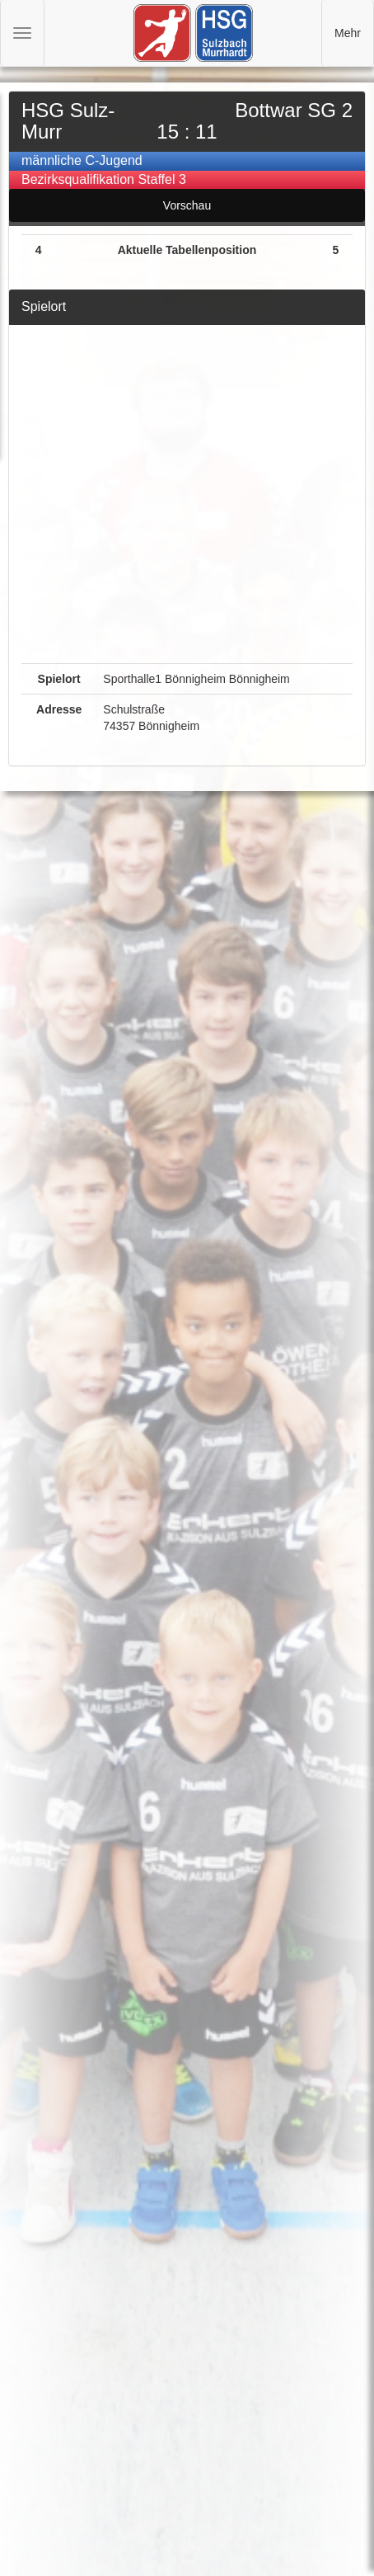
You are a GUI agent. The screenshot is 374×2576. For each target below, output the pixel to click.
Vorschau (187, 205)
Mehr (347, 33)
